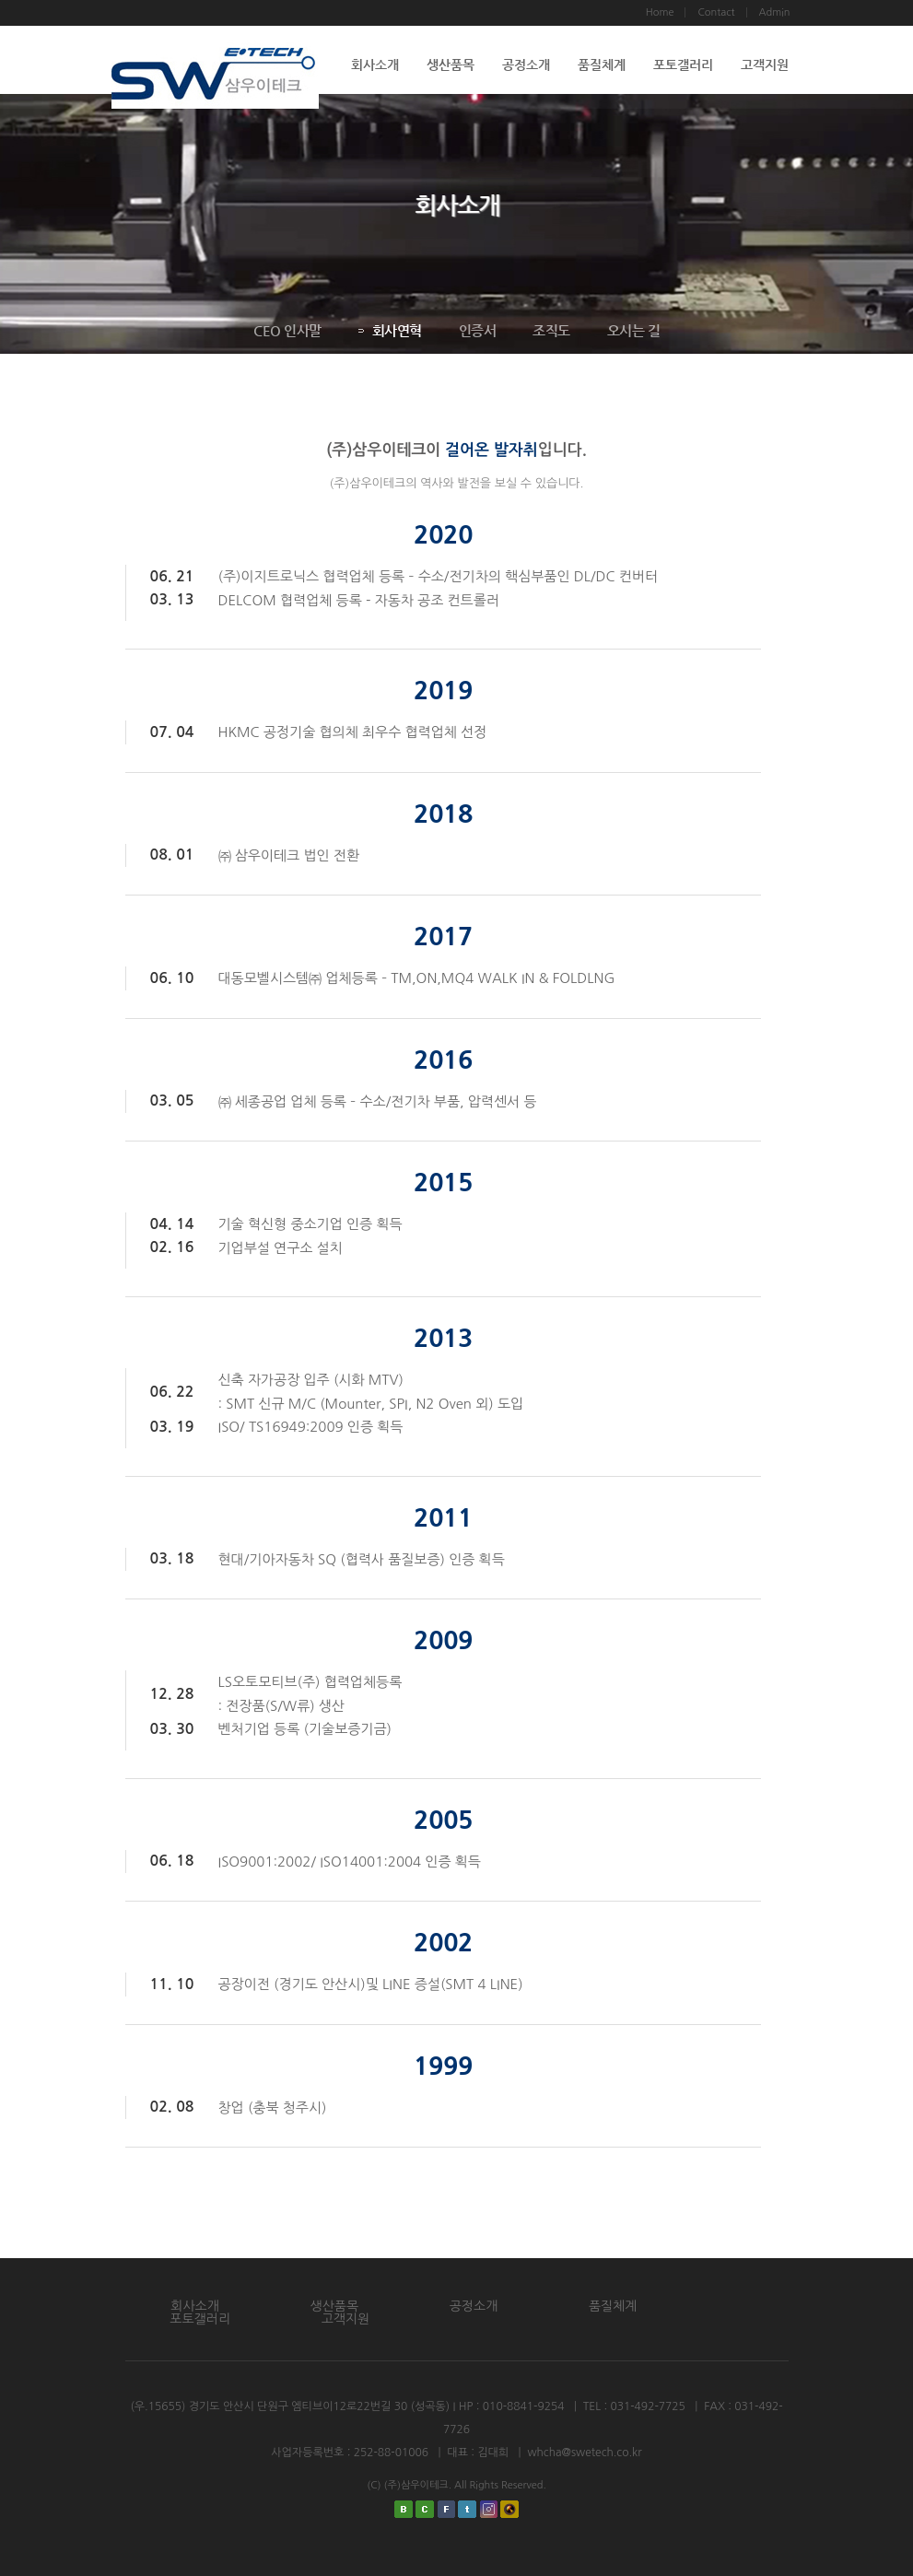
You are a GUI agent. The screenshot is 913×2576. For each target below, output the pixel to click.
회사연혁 (389, 330)
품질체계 (602, 64)
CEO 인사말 (286, 330)
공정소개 (526, 64)
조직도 (550, 330)
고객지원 (765, 64)
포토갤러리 (683, 64)
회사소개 (375, 64)
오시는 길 (633, 330)
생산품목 (450, 64)
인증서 (477, 330)
